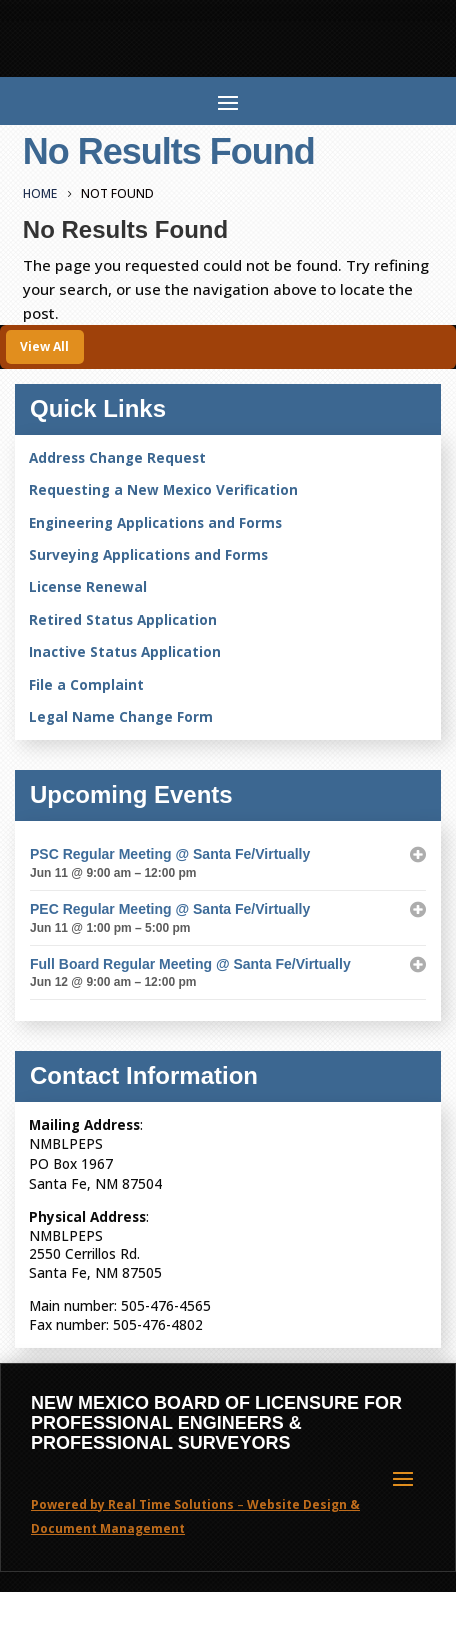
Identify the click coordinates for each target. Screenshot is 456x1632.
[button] (228, 101)
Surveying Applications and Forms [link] (148, 555)
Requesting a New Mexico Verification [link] (163, 490)
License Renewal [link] (88, 587)
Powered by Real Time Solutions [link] (132, 1504)
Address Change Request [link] (117, 458)
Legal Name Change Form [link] (121, 717)
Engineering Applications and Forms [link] (155, 523)
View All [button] (44, 346)
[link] (43, 193)
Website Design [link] (297, 1504)
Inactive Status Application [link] (125, 652)
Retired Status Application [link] (123, 620)
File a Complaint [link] (86, 685)
